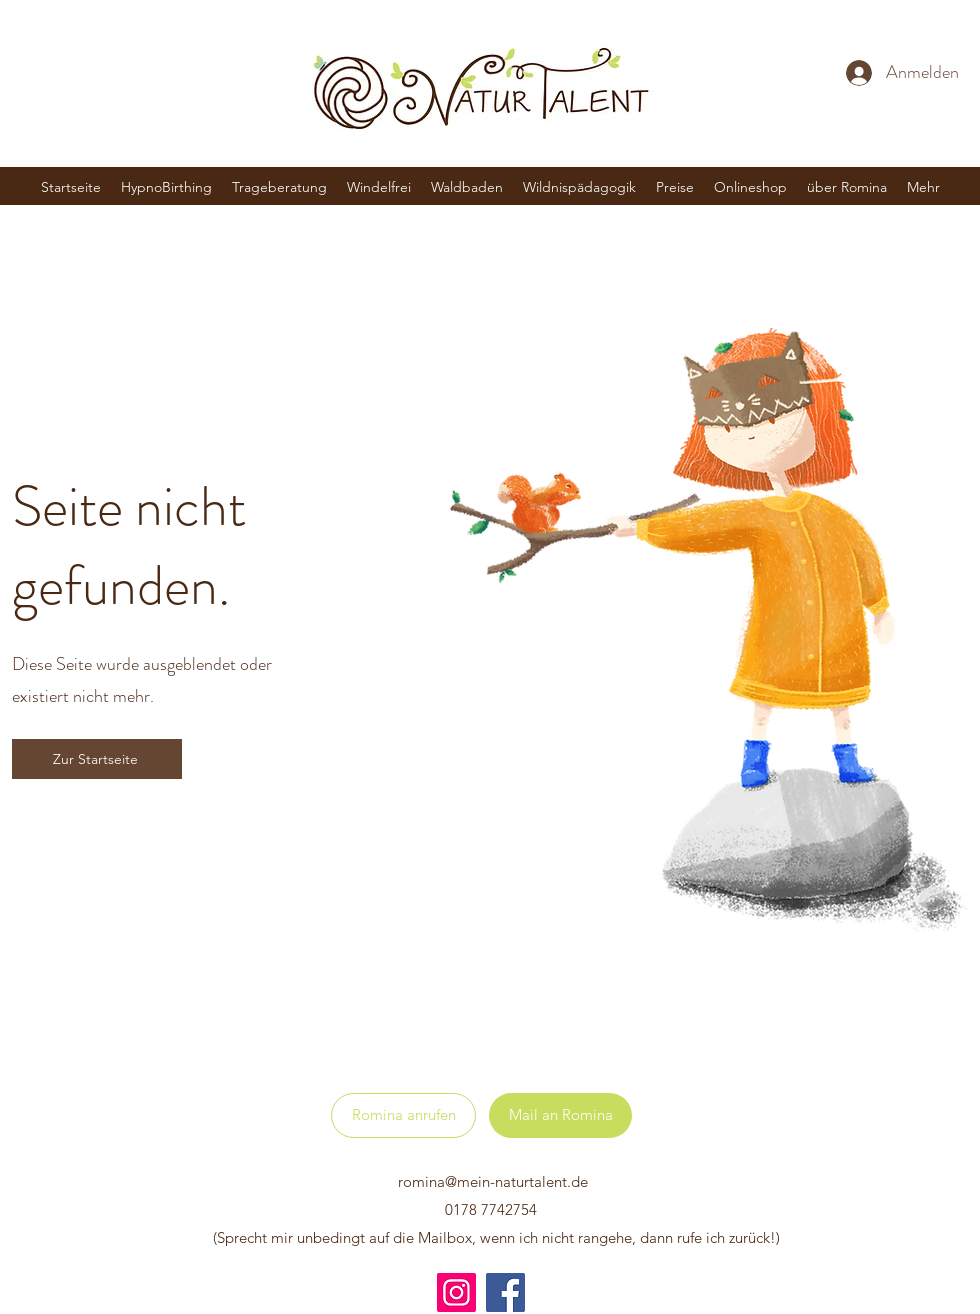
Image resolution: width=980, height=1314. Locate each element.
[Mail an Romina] (560, 1115)
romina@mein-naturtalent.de (493, 1181)
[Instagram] (456, 1292)
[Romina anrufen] (403, 1115)
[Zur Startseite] (97, 759)
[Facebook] (505, 1292)
